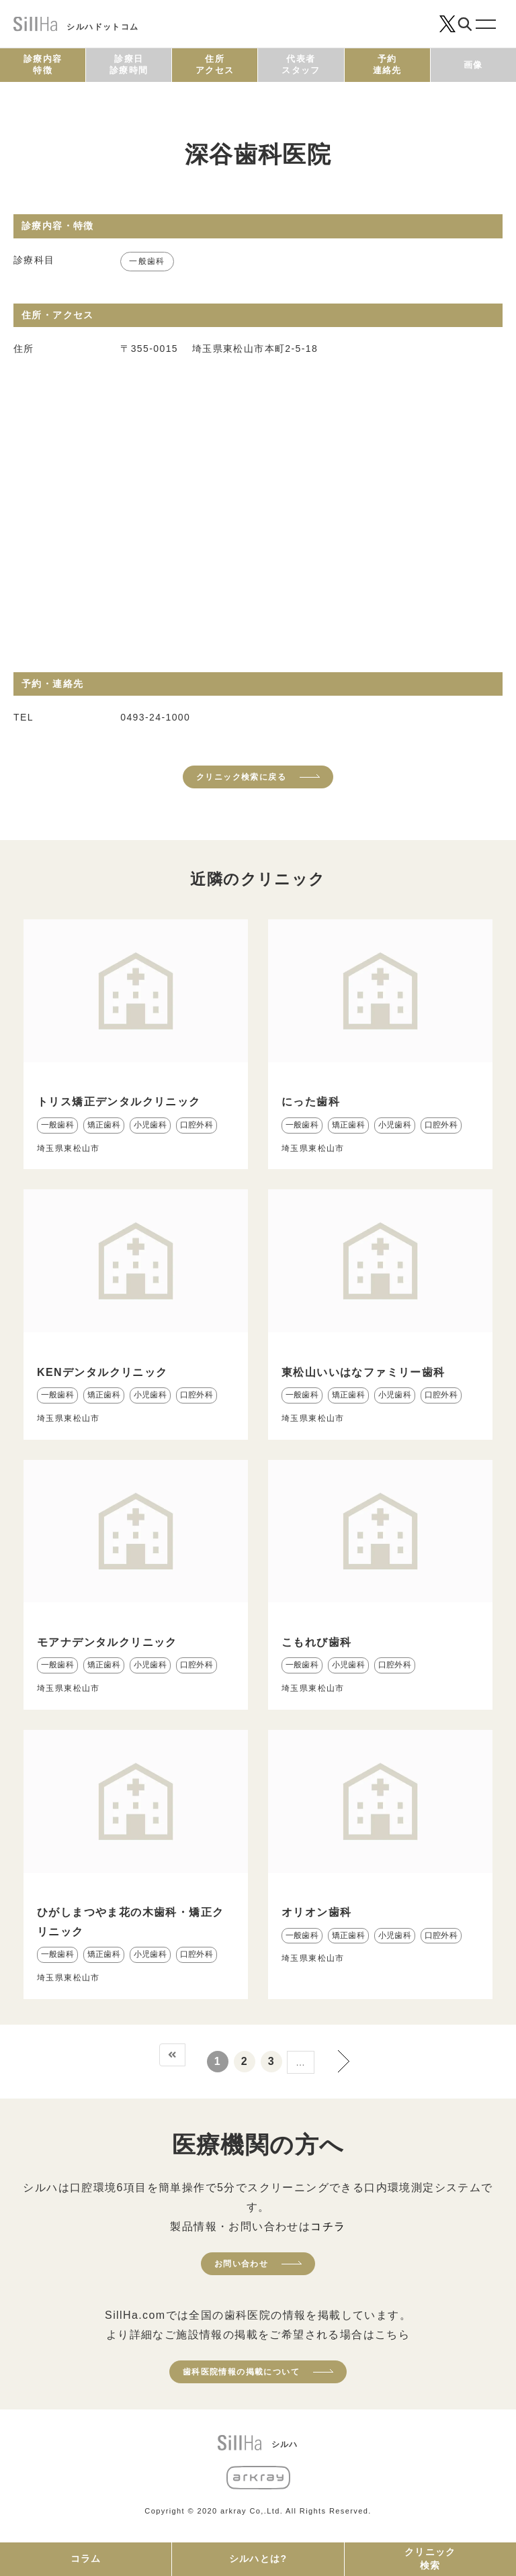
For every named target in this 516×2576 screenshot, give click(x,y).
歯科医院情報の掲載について (241, 2372)
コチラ (327, 2226)
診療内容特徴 (43, 64)
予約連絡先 (387, 64)
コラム (86, 2558)
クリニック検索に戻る (241, 777)
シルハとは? (258, 2558)
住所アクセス (215, 64)
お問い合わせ (241, 2263)
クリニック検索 (430, 2558)
